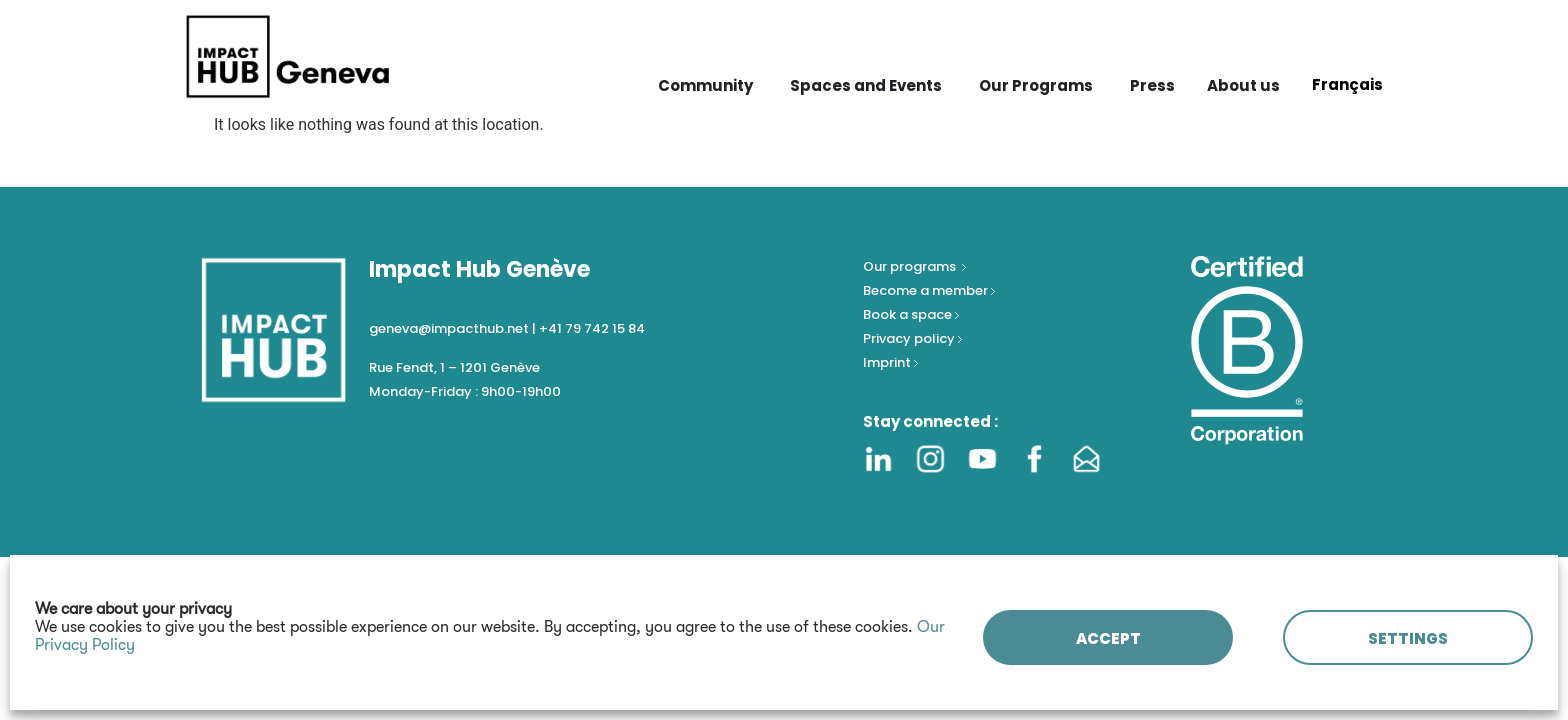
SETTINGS (1408, 638)
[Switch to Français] (1347, 84)
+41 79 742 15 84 (592, 328)
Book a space (909, 314)
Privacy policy (910, 338)
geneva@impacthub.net (449, 328)
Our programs (911, 266)
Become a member (927, 290)
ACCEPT (1108, 638)
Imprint (887, 362)
